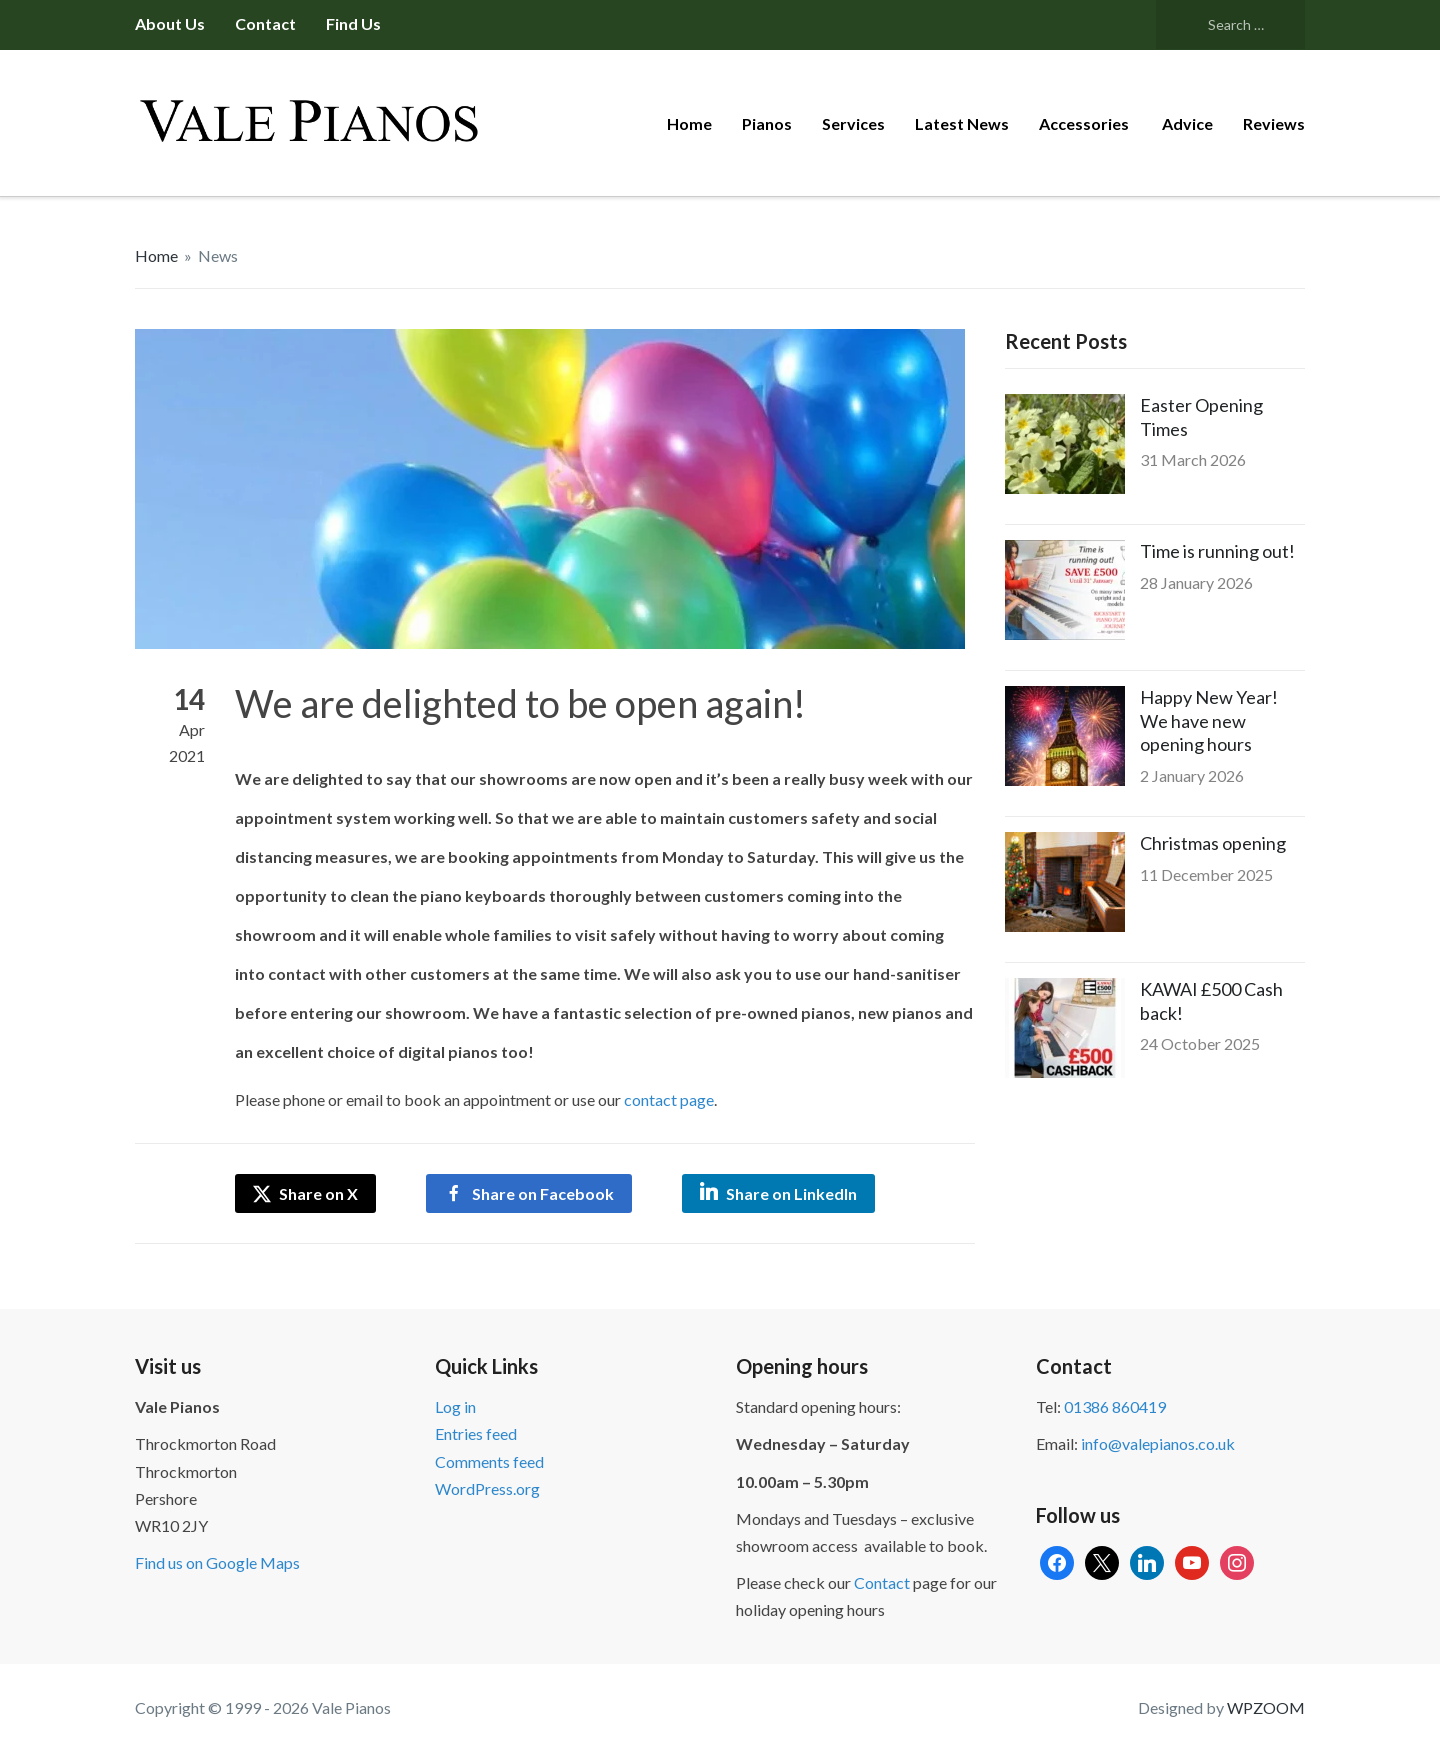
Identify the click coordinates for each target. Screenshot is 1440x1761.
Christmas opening (1213, 843)
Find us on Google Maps (217, 1562)
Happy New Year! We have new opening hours (1209, 720)
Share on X (305, 1193)
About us (170, 23)
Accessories (1085, 123)
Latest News (962, 123)
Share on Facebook (543, 1193)
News (218, 255)
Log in (455, 1406)
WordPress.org (487, 1488)
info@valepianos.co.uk (1158, 1443)
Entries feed (476, 1433)
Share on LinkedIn (791, 1193)
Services (853, 123)
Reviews (1274, 123)
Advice (1187, 123)
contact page (669, 1099)
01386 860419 (1115, 1406)
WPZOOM (1266, 1707)
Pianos (767, 123)
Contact (265, 23)
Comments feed (489, 1461)
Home (689, 123)
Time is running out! (1217, 551)
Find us (353, 23)
